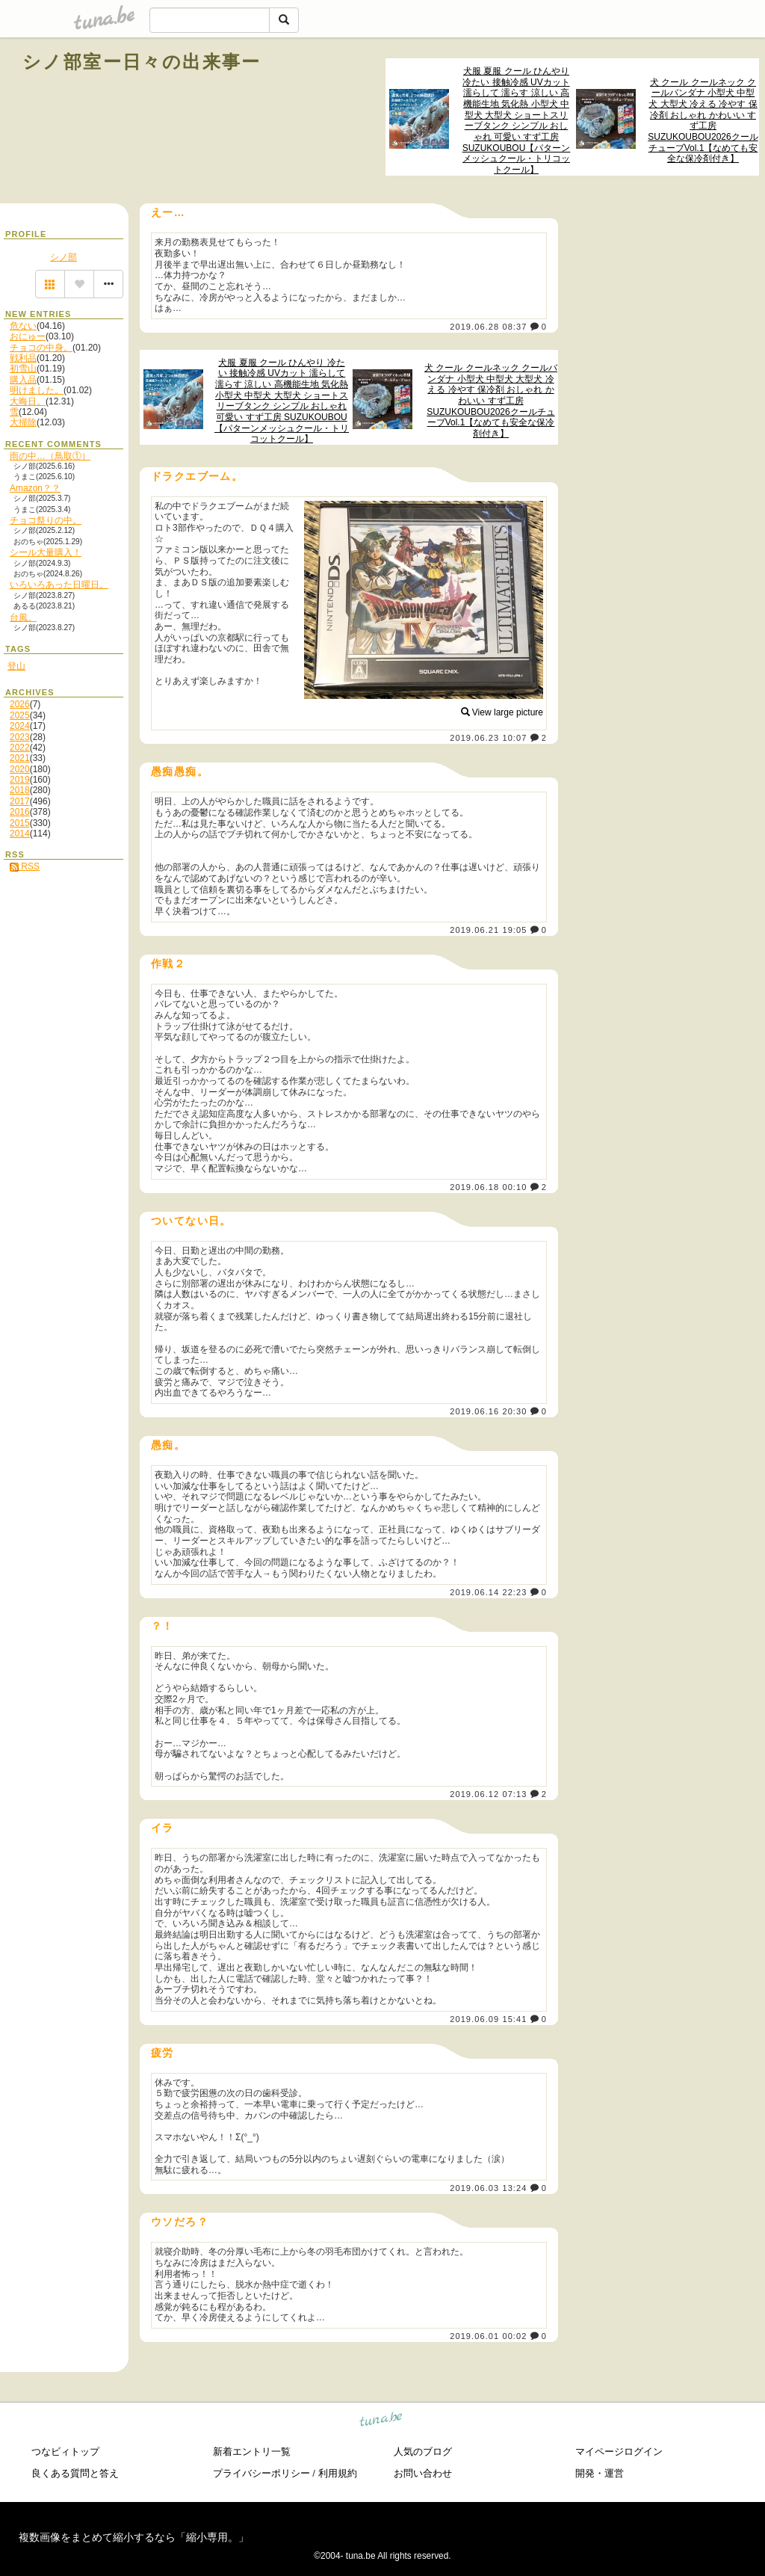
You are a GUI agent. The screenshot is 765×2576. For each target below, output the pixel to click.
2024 (20, 726)
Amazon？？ (35, 488)
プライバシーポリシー (261, 2473)
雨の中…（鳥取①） (50, 456)
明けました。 (37, 390)
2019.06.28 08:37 (488, 326)
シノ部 (63, 257)
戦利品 (23, 358)
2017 (20, 801)
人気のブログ (423, 2451)
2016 (20, 812)
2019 (20, 779)
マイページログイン (619, 2451)
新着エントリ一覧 (252, 2451)
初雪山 (23, 368)
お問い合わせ (423, 2473)
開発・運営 (599, 2473)
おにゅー (28, 336)
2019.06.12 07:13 (488, 1794)
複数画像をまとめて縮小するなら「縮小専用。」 (134, 2537)
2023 (20, 737)
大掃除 (23, 422)
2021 (20, 758)
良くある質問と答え (75, 2473)
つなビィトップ (65, 2451)
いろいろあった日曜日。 (59, 584)
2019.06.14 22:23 (488, 1592)
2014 (20, 833)
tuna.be (381, 2421)
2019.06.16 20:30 (488, 1411)
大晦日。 (28, 401)
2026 (20, 704)
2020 (20, 769)
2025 (20, 715)
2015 (20, 823)
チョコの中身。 (41, 347)
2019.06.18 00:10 (488, 1187)
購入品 (23, 380)
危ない (23, 326)
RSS (25, 866)
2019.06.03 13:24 (488, 2188)
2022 (20, 747)
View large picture (502, 712)
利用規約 (337, 2473)
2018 (20, 790)
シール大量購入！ (45, 552)
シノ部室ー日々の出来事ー (141, 62)
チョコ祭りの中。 (45, 520)
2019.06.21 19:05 (488, 929)
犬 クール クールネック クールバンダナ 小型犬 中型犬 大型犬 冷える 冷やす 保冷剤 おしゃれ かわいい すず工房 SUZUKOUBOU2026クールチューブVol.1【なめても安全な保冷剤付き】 (703, 120)
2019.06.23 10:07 (488, 737)
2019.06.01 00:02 (488, 2336)
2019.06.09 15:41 (488, 2019)
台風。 (23, 617)
